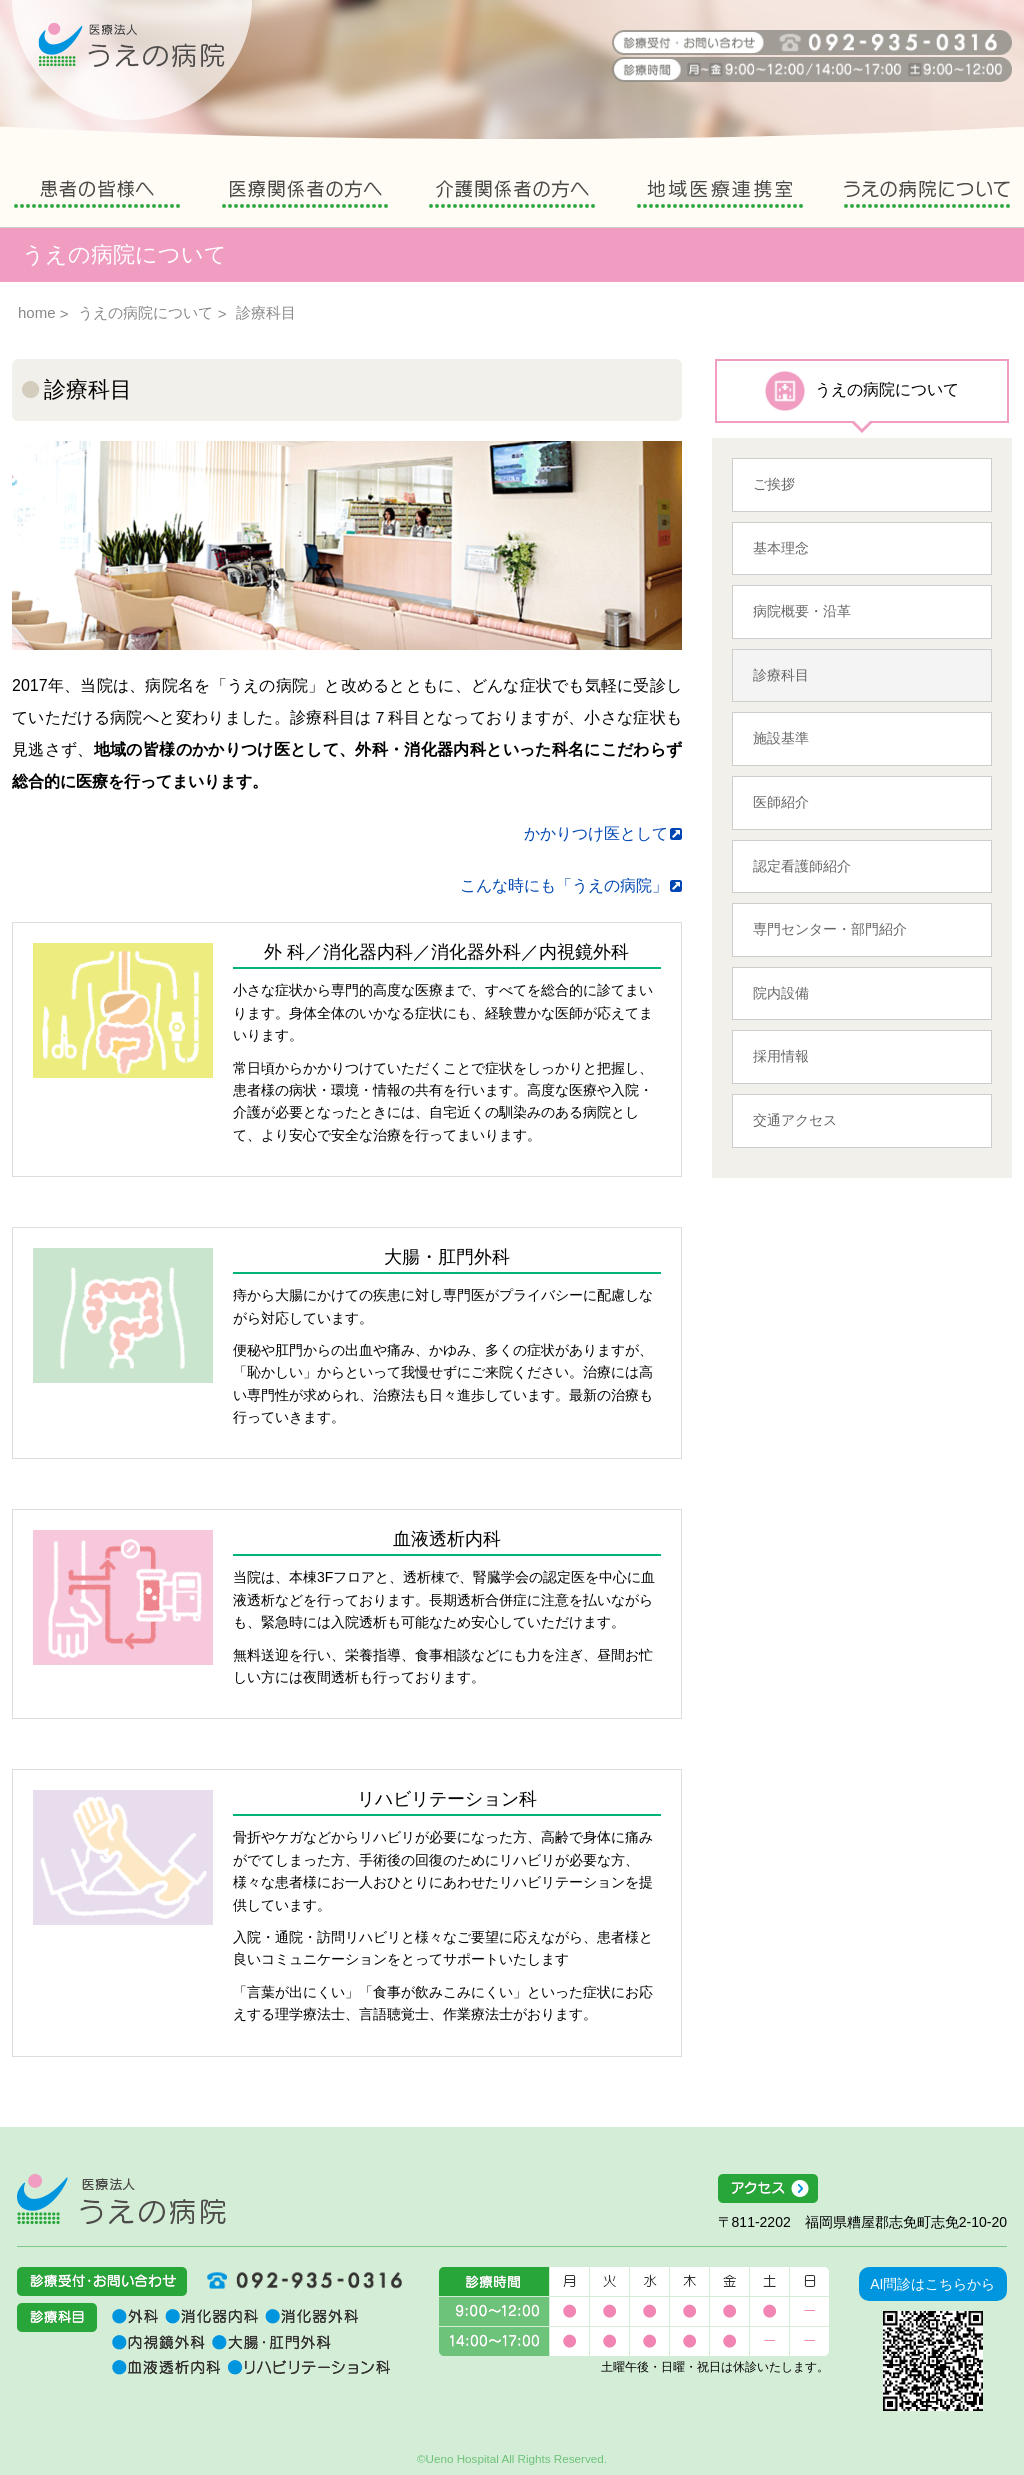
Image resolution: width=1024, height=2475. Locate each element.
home (37, 312)
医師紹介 (781, 802)
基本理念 (781, 548)
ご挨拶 (774, 484)
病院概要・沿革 (802, 611)
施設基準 (781, 738)
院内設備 (781, 993)
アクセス (862, 2189)
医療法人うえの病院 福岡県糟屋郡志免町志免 (121, 2199)
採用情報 (781, 1056)
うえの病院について (927, 197)
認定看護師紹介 (802, 866)
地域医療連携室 (720, 197)
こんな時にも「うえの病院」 (564, 885)
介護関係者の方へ (512, 197)
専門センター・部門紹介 (830, 929)
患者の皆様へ (97, 197)
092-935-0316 (297, 2280)
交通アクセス (795, 1120)
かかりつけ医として (596, 833)
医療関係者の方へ (305, 197)
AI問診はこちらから (932, 2284)
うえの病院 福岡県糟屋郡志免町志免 (132, 60)
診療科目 (781, 675)
